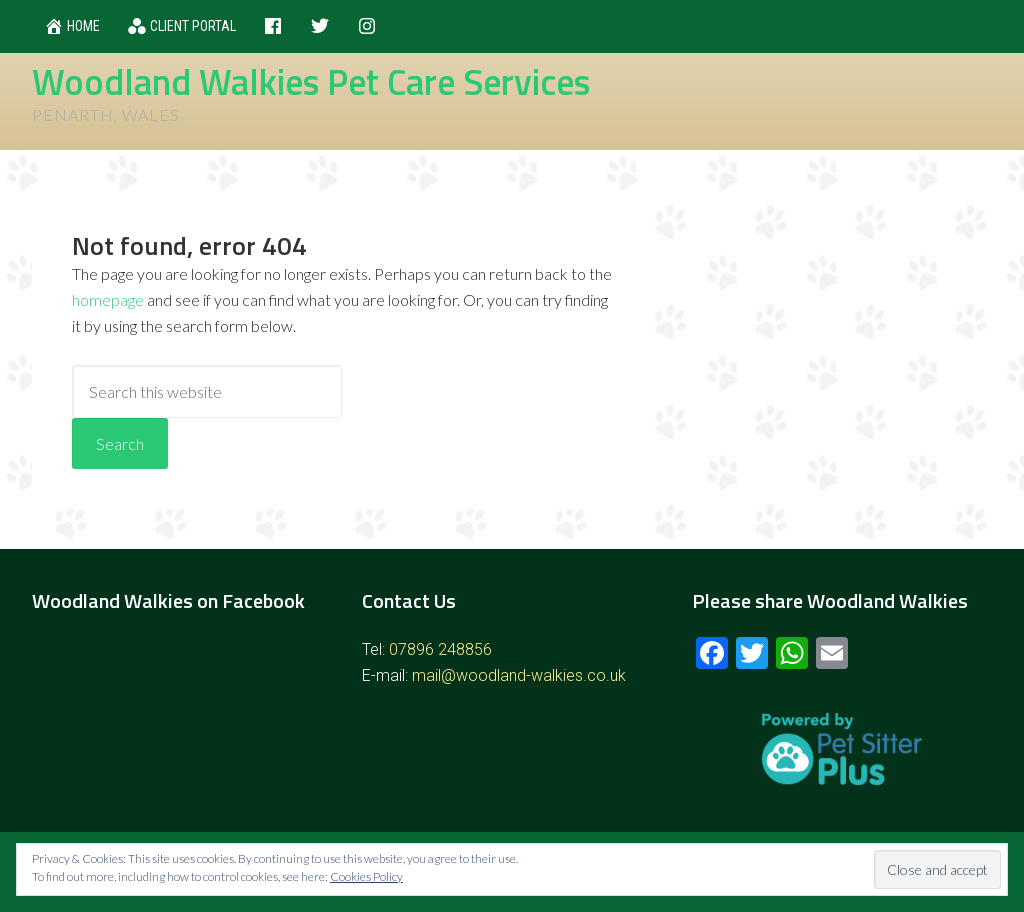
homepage (108, 299)
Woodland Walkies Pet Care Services (311, 81)
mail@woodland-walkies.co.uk (519, 675)
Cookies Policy (366, 876)
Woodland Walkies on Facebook (168, 600)
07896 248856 (440, 649)
